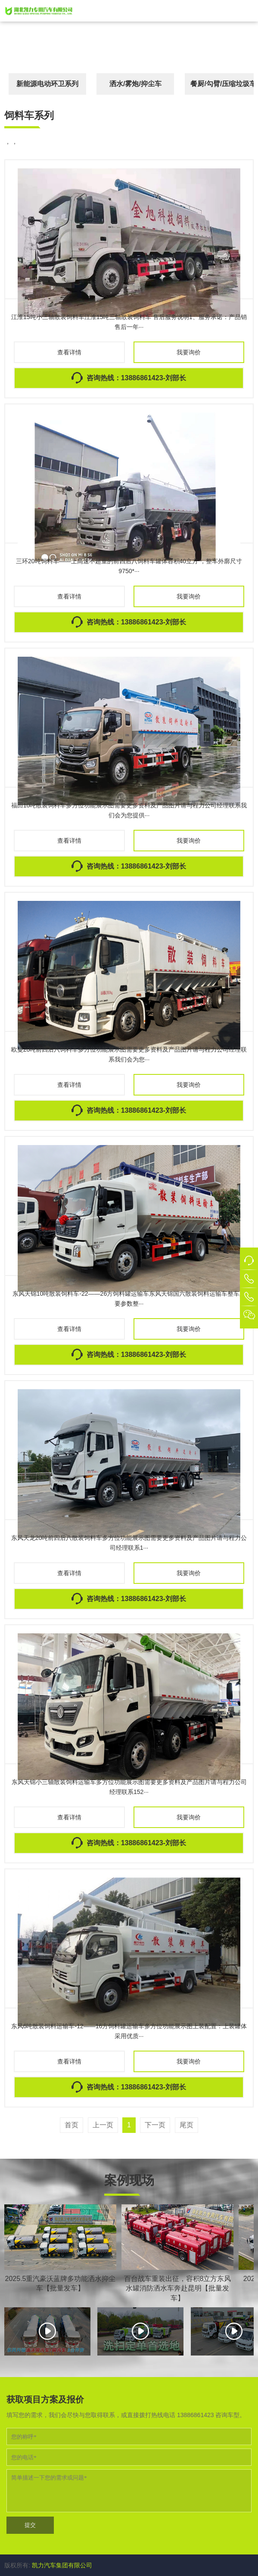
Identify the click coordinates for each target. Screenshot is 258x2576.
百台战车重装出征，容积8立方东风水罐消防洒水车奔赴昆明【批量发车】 (177, 2288)
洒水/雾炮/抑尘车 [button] (135, 83)
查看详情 (69, 352)
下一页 (155, 2125)
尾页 (186, 2125)
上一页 (103, 2125)
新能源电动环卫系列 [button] (47, 83)
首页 (71, 2125)
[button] (248, 11)
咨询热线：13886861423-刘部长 (136, 378)
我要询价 (189, 352)
